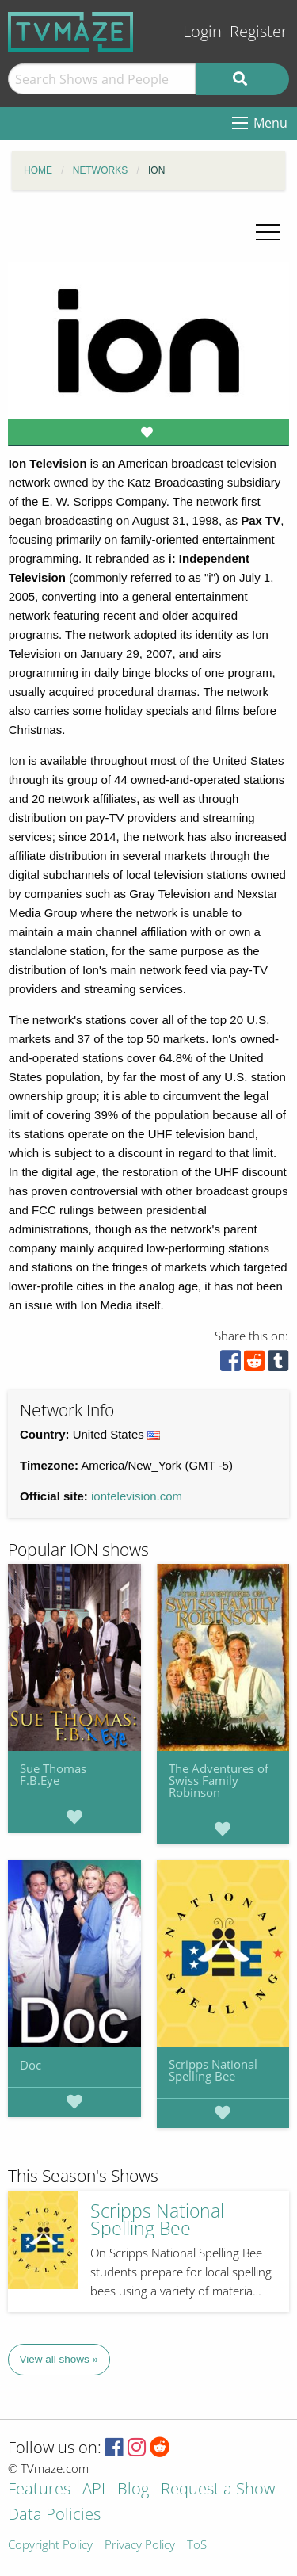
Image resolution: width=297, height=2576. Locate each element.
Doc (30, 2065)
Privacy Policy (140, 2545)
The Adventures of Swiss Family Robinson (218, 1780)
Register (258, 31)
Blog (133, 2490)
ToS (197, 2545)
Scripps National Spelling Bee (213, 2070)
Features (39, 2490)
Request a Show (218, 2490)
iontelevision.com (136, 1496)
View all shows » (59, 2359)
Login (202, 31)
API (93, 2490)
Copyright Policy (50, 2545)
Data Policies (54, 2515)
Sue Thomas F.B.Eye (53, 1774)
